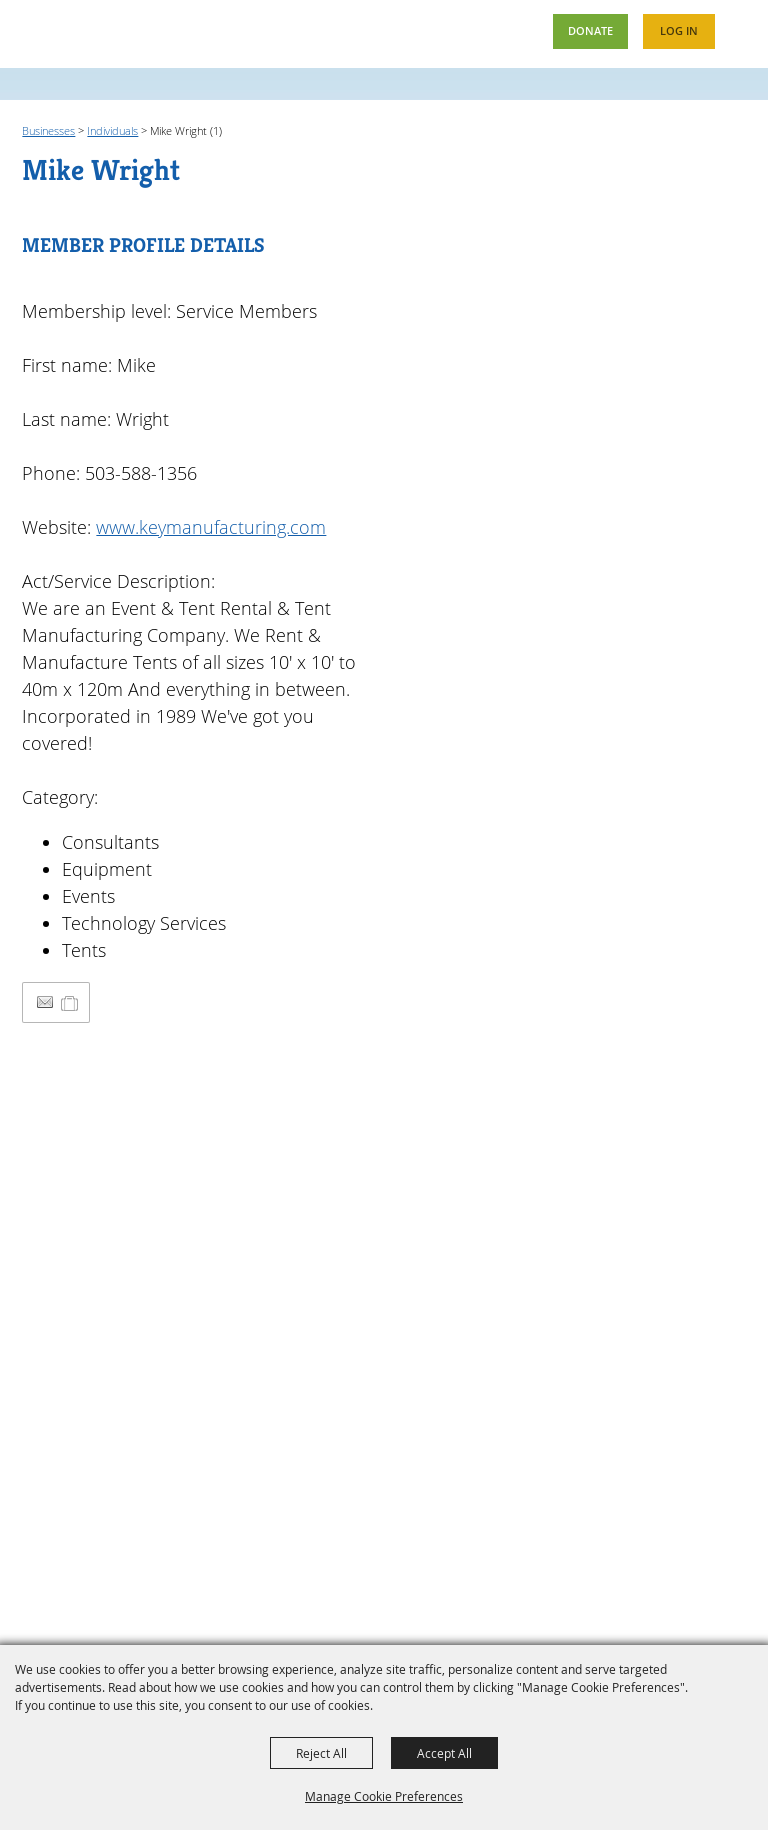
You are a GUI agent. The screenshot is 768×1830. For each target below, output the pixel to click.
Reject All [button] (321, 1753)
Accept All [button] (444, 1753)
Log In (679, 30)
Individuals (112, 130)
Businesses (48, 130)
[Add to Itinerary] (70, 1002)
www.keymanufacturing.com (211, 527)
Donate (590, 30)
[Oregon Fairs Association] (70, 32)
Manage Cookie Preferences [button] (384, 1796)
